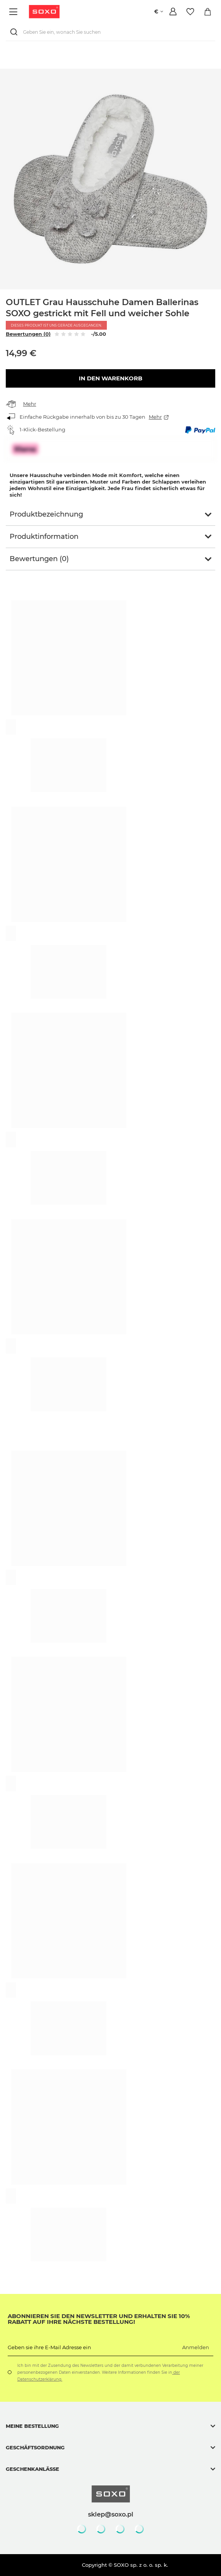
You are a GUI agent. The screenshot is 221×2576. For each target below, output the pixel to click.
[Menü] (14, 11)
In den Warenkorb (110, 378)
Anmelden (195, 2347)
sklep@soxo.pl (110, 2514)
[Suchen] (15, 32)
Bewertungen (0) (28, 334)
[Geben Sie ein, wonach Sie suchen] (110, 32)
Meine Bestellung (32, 2426)
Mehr (29, 404)
